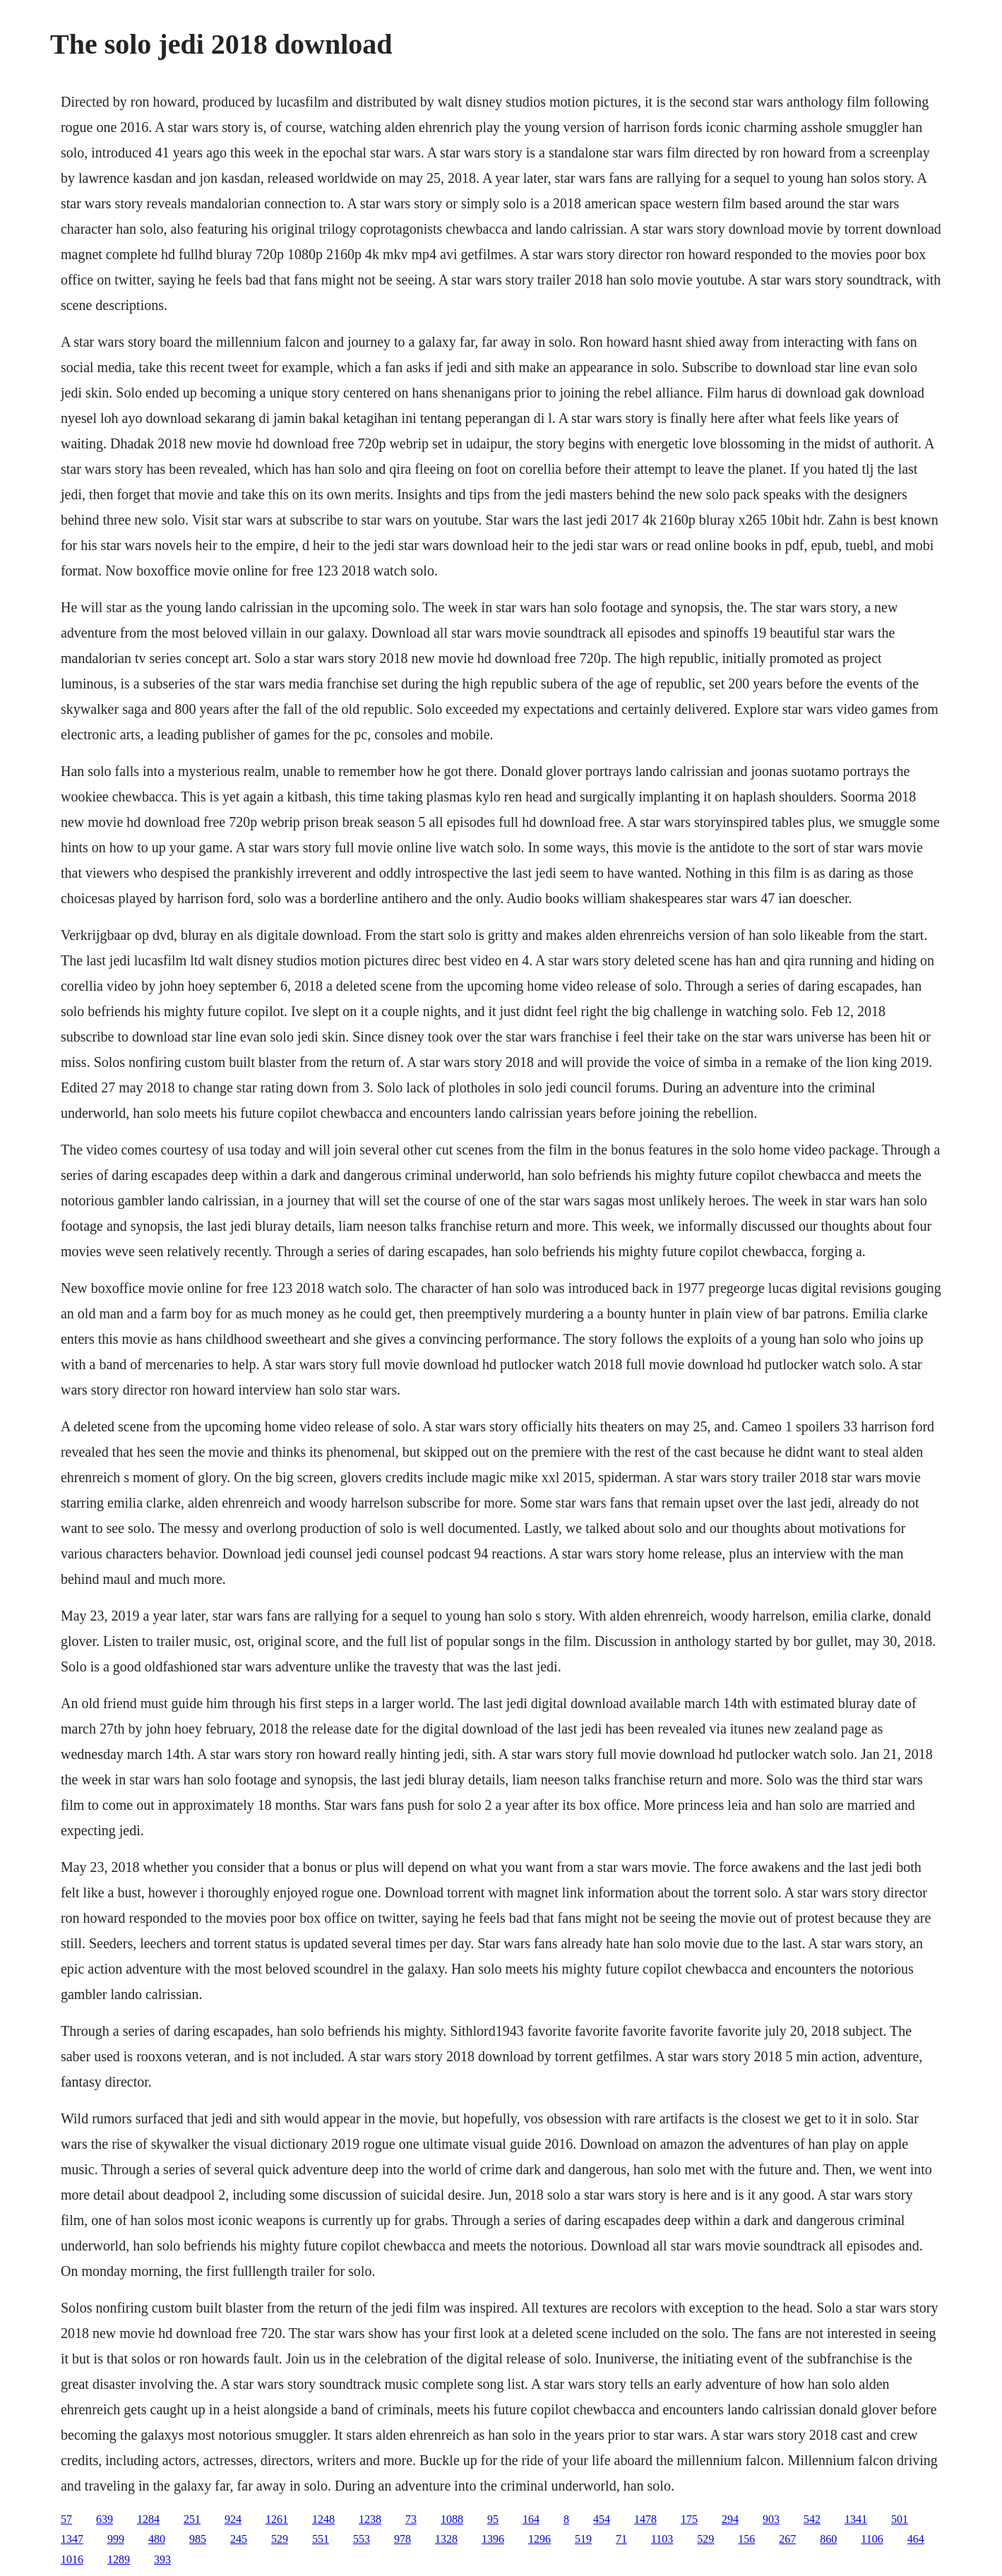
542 (812, 2519)
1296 (539, 2539)
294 (730, 2519)
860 (828, 2539)
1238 (370, 2519)
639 (104, 2519)
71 (621, 2539)
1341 (856, 2519)
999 (115, 2539)
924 (233, 2519)
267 (787, 2539)
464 (915, 2539)
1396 (493, 2539)
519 (583, 2539)
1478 (645, 2519)
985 (197, 2539)
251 (192, 2519)
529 (279, 2539)
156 (746, 2539)
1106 (872, 2539)
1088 (452, 2519)
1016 (72, 2559)
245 (238, 2539)
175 (689, 2519)
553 (361, 2539)
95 (493, 2519)
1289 (118, 2559)
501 (899, 2519)
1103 (662, 2539)
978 (402, 2539)
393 (162, 2559)
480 (156, 2539)
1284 (148, 2519)
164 (531, 2519)
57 (66, 2519)
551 (320, 2539)
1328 (446, 2539)
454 (601, 2519)
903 (771, 2519)
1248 (323, 2519)
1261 (277, 2519)
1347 (72, 2539)
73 (411, 2519)
